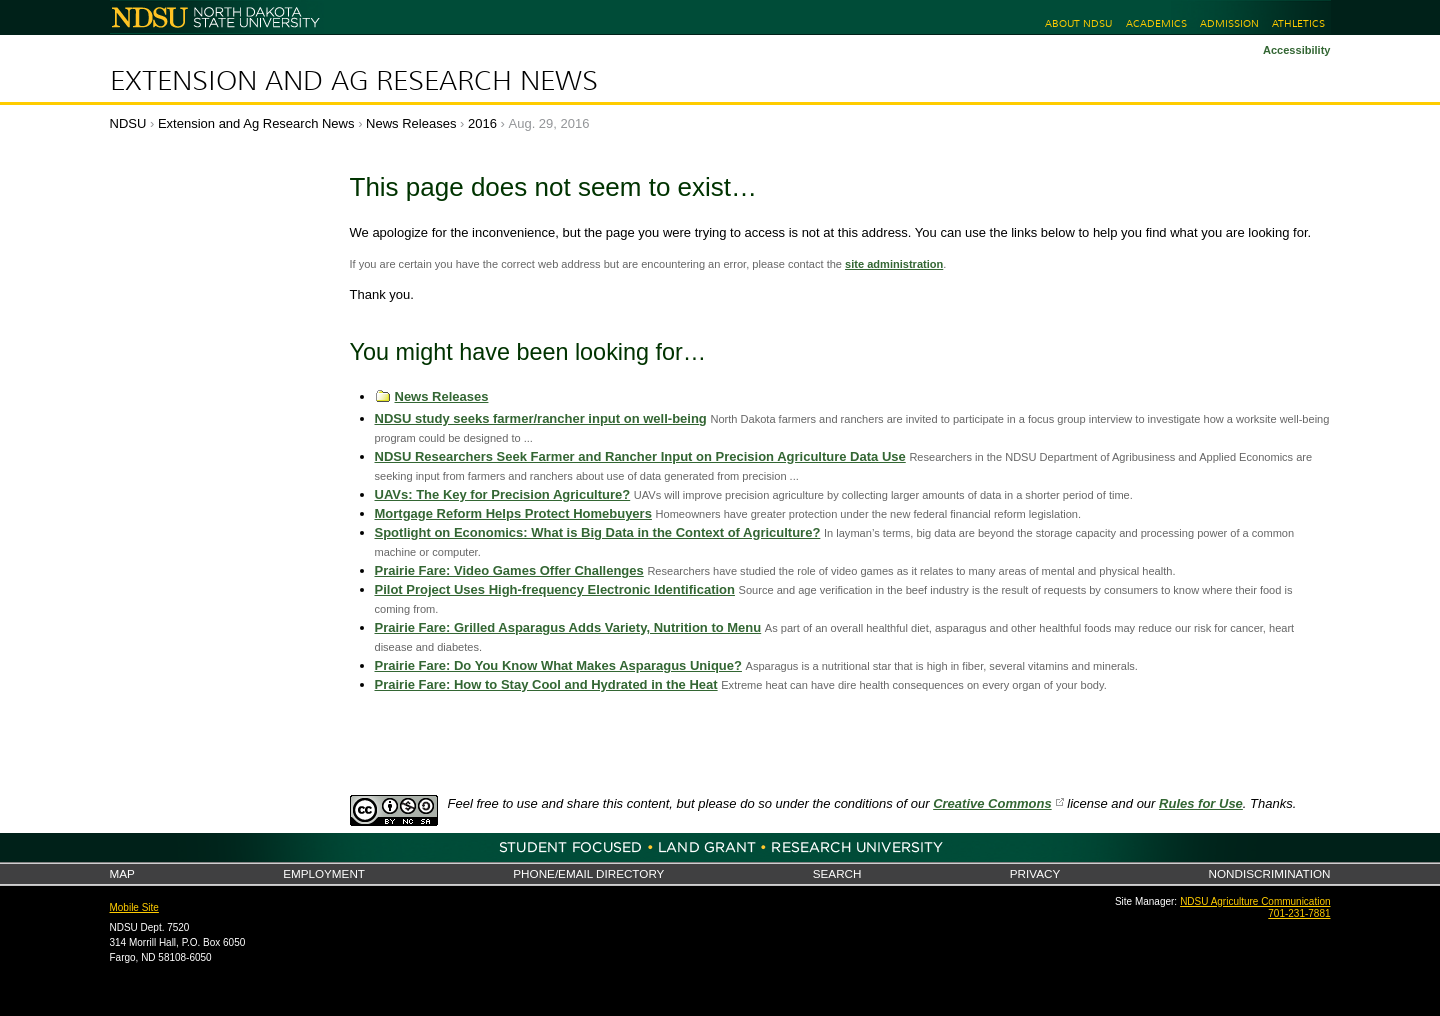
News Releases (411, 123)
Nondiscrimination (1270, 873)
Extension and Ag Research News (354, 81)
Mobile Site (134, 907)
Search (837, 873)
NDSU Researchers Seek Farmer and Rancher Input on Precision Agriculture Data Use (640, 456)
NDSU (128, 123)
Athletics (1298, 23)
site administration (894, 264)
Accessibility (1297, 50)
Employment (324, 873)
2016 (482, 123)
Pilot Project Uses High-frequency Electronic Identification (555, 589)
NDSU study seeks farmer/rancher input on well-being (541, 418)
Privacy (1035, 873)
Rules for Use (1201, 803)
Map (122, 873)
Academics (1156, 23)
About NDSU (1078, 23)
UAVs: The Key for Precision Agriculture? (503, 494)
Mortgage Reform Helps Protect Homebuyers (513, 513)
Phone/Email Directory (588, 873)
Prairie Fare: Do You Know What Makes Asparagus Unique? (558, 665)
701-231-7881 (1299, 913)
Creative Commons (992, 803)
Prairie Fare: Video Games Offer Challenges (509, 570)
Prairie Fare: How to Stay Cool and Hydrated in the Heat (546, 684)
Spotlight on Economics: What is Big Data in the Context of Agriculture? (598, 532)
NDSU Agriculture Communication (1255, 901)
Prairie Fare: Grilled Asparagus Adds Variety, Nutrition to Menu (568, 627)
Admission (1229, 23)
